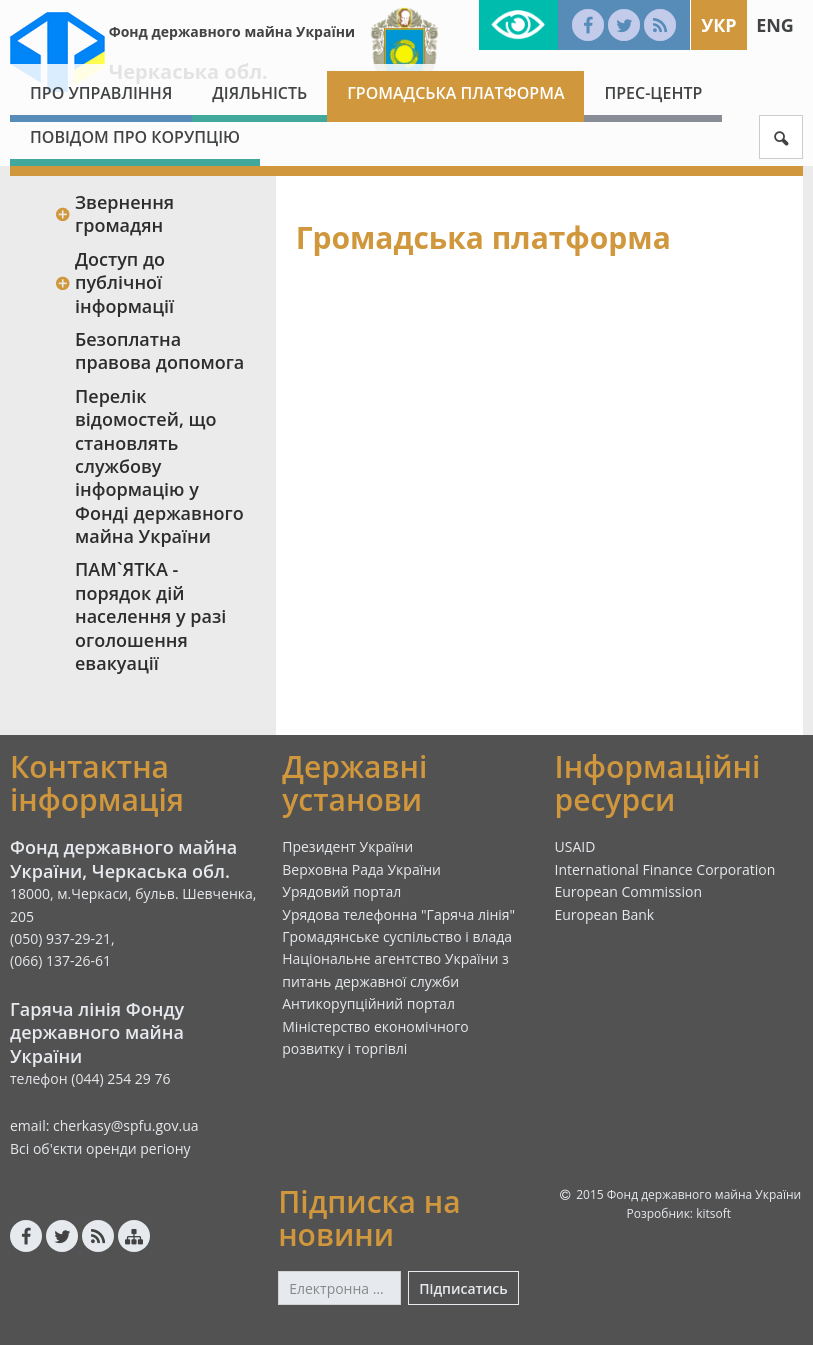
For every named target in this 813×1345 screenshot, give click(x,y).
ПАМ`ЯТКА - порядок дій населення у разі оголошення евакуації (150, 616)
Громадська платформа (455, 93)
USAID (575, 846)
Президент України (347, 846)
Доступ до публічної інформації (114, 282)
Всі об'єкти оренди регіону (100, 1148)
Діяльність (259, 93)
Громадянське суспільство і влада (397, 936)
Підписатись (463, 1288)
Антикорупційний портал (368, 1003)
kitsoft (713, 1213)
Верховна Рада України (361, 869)
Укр (718, 25)
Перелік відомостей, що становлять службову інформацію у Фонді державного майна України (159, 466)
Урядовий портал (341, 891)
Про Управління (101, 93)
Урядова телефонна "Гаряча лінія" (398, 914)
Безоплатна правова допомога (159, 350)
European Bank (605, 914)
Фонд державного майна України (232, 31)
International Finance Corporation (665, 869)
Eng (775, 25)
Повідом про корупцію (135, 137)
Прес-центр (653, 93)
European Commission (629, 891)
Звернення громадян (114, 213)
